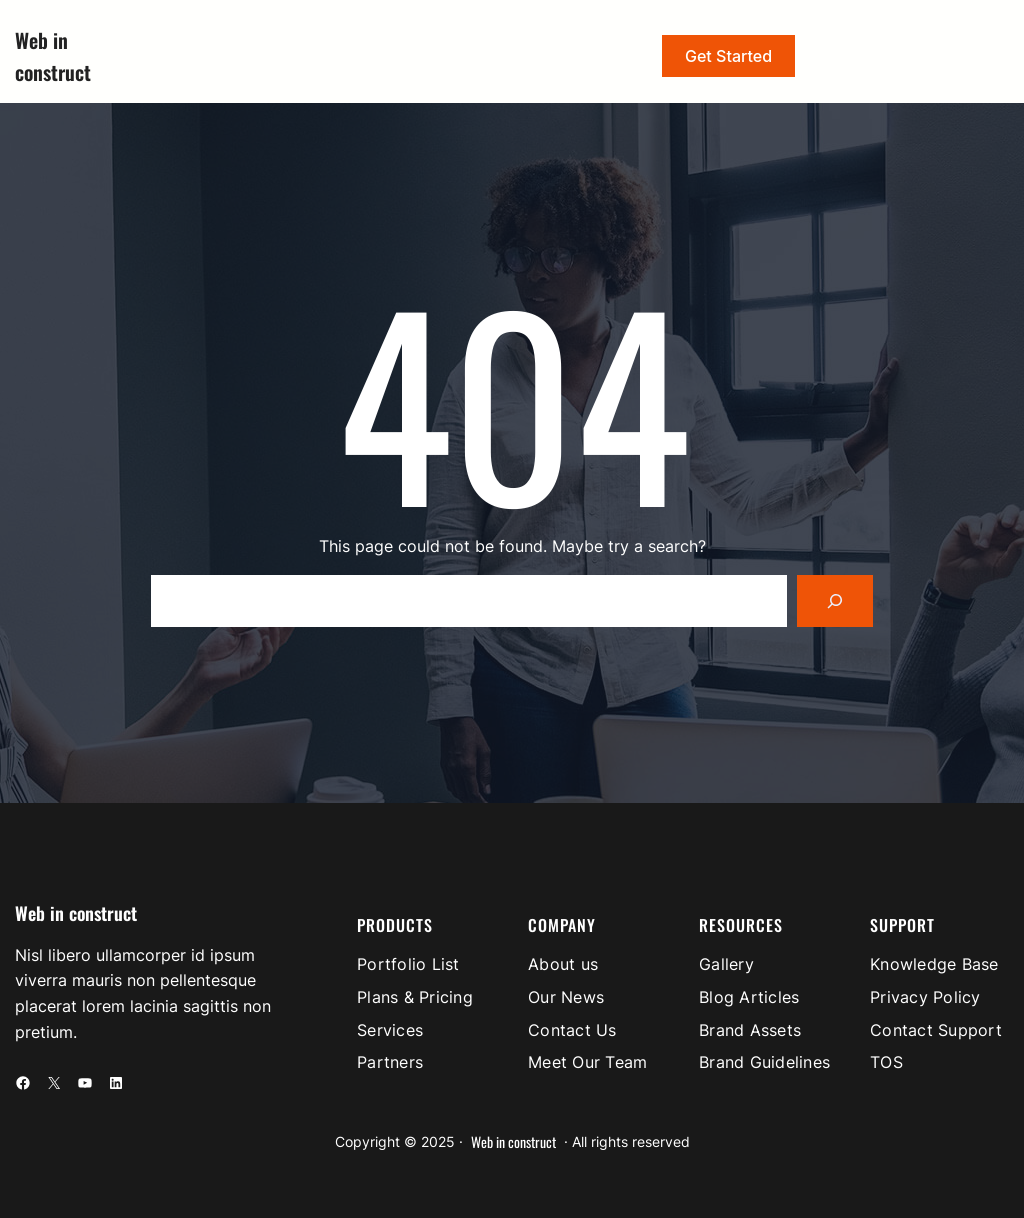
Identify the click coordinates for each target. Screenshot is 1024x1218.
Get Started (728, 56)
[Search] (835, 601)
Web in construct (76, 913)
